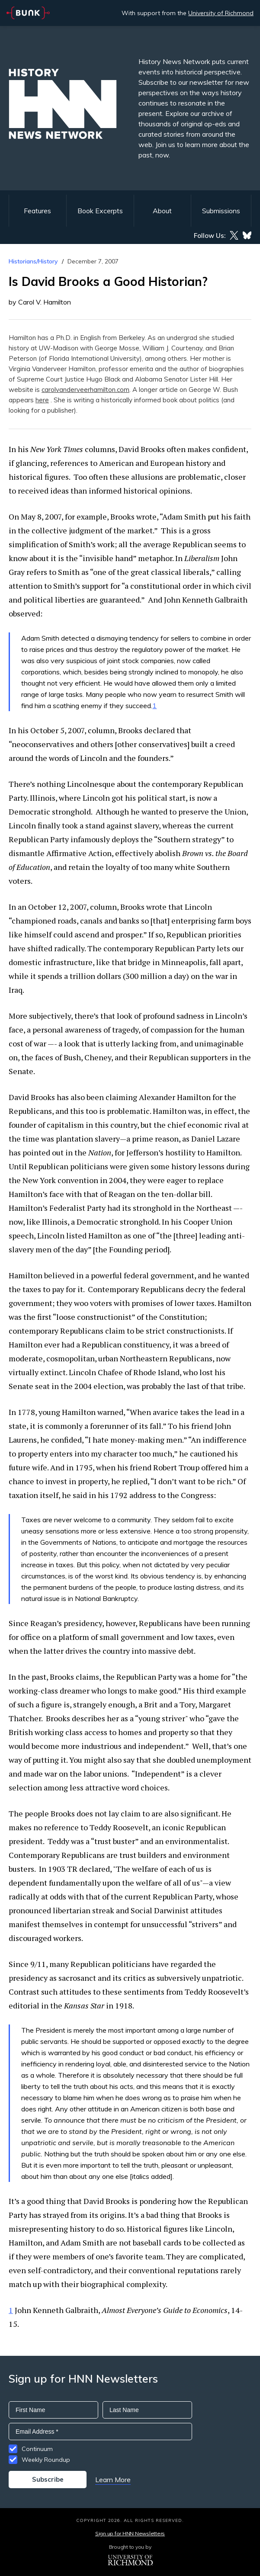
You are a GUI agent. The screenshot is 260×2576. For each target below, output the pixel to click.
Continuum (37, 2449)
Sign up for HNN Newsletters (130, 2533)
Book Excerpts (100, 210)
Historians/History (33, 261)
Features (37, 210)
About (162, 210)
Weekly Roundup (46, 2460)
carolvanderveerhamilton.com (85, 389)
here (42, 400)
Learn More (113, 2479)
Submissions (221, 210)
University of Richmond (221, 13)
